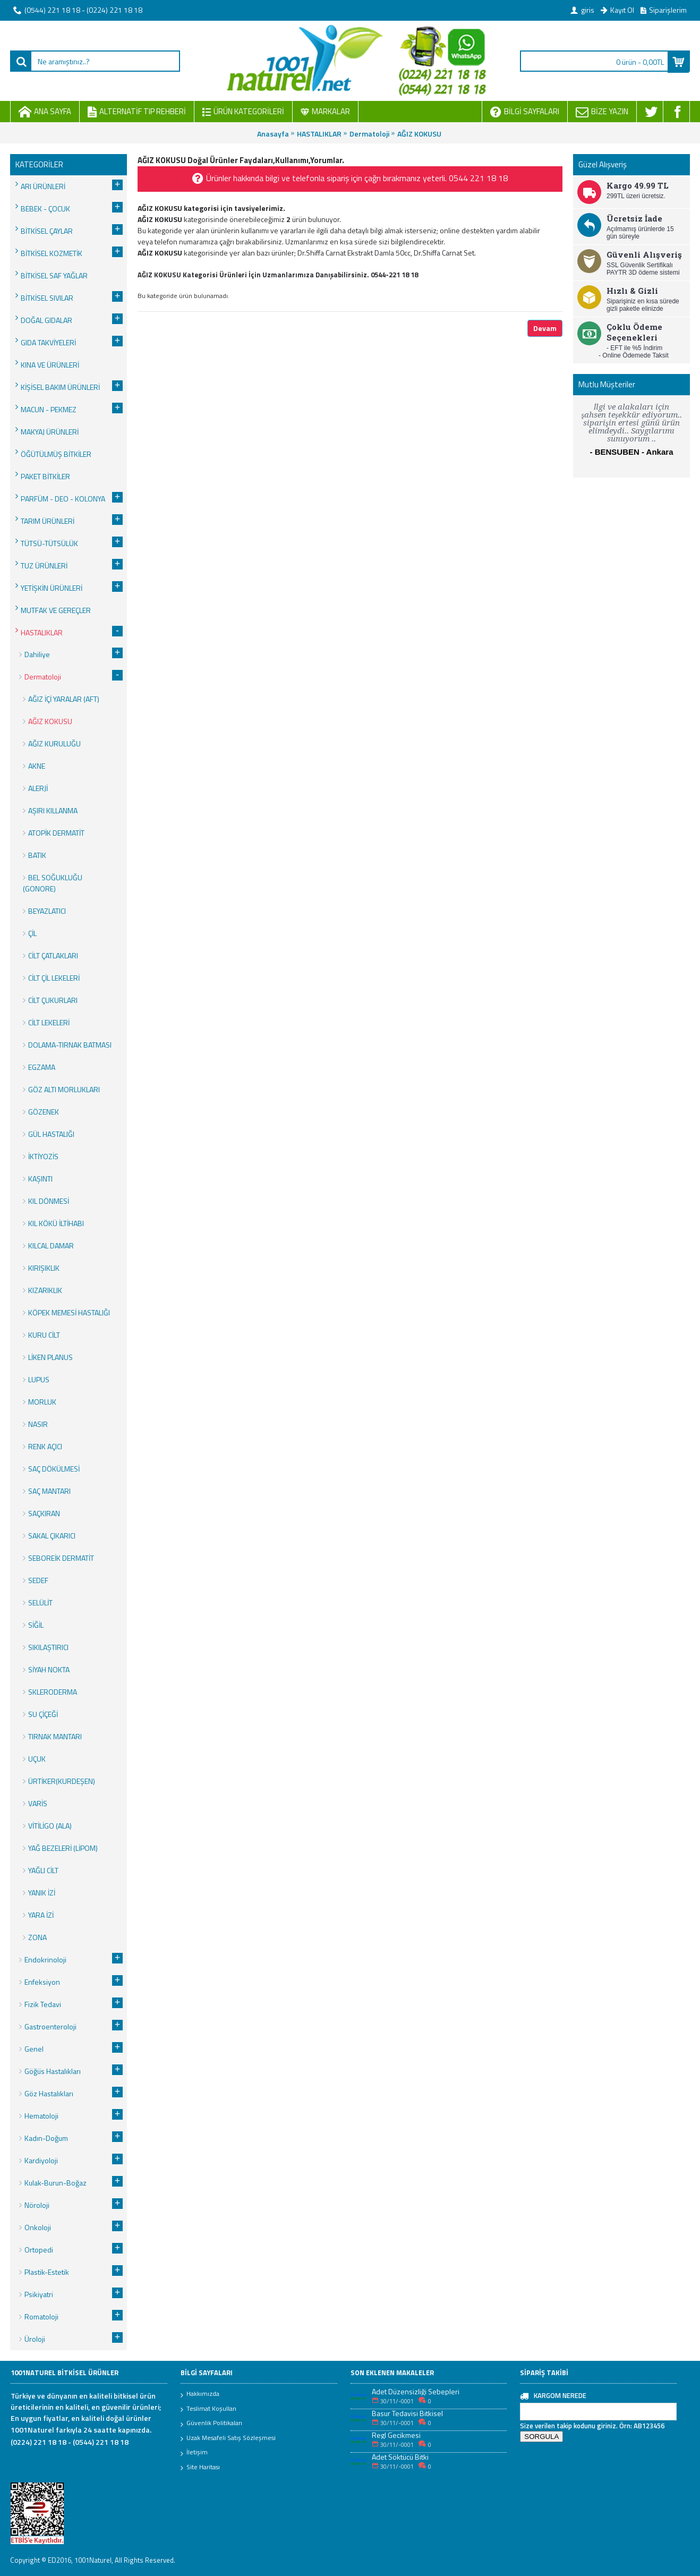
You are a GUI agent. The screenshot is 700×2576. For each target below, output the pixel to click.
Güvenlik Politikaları (211, 2423)
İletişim (194, 2453)
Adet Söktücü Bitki (400, 2457)
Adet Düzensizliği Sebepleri (415, 2391)
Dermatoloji (369, 133)
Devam (545, 328)
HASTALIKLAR (319, 133)
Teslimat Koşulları (208, 2409)
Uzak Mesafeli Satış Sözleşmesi (228, 2438)
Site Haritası (200, 2467)
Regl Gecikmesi (396, 2435)
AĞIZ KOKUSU (419, 133)
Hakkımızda (200, 2394)
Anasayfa (273, 133)
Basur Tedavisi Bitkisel (407, 2413)
